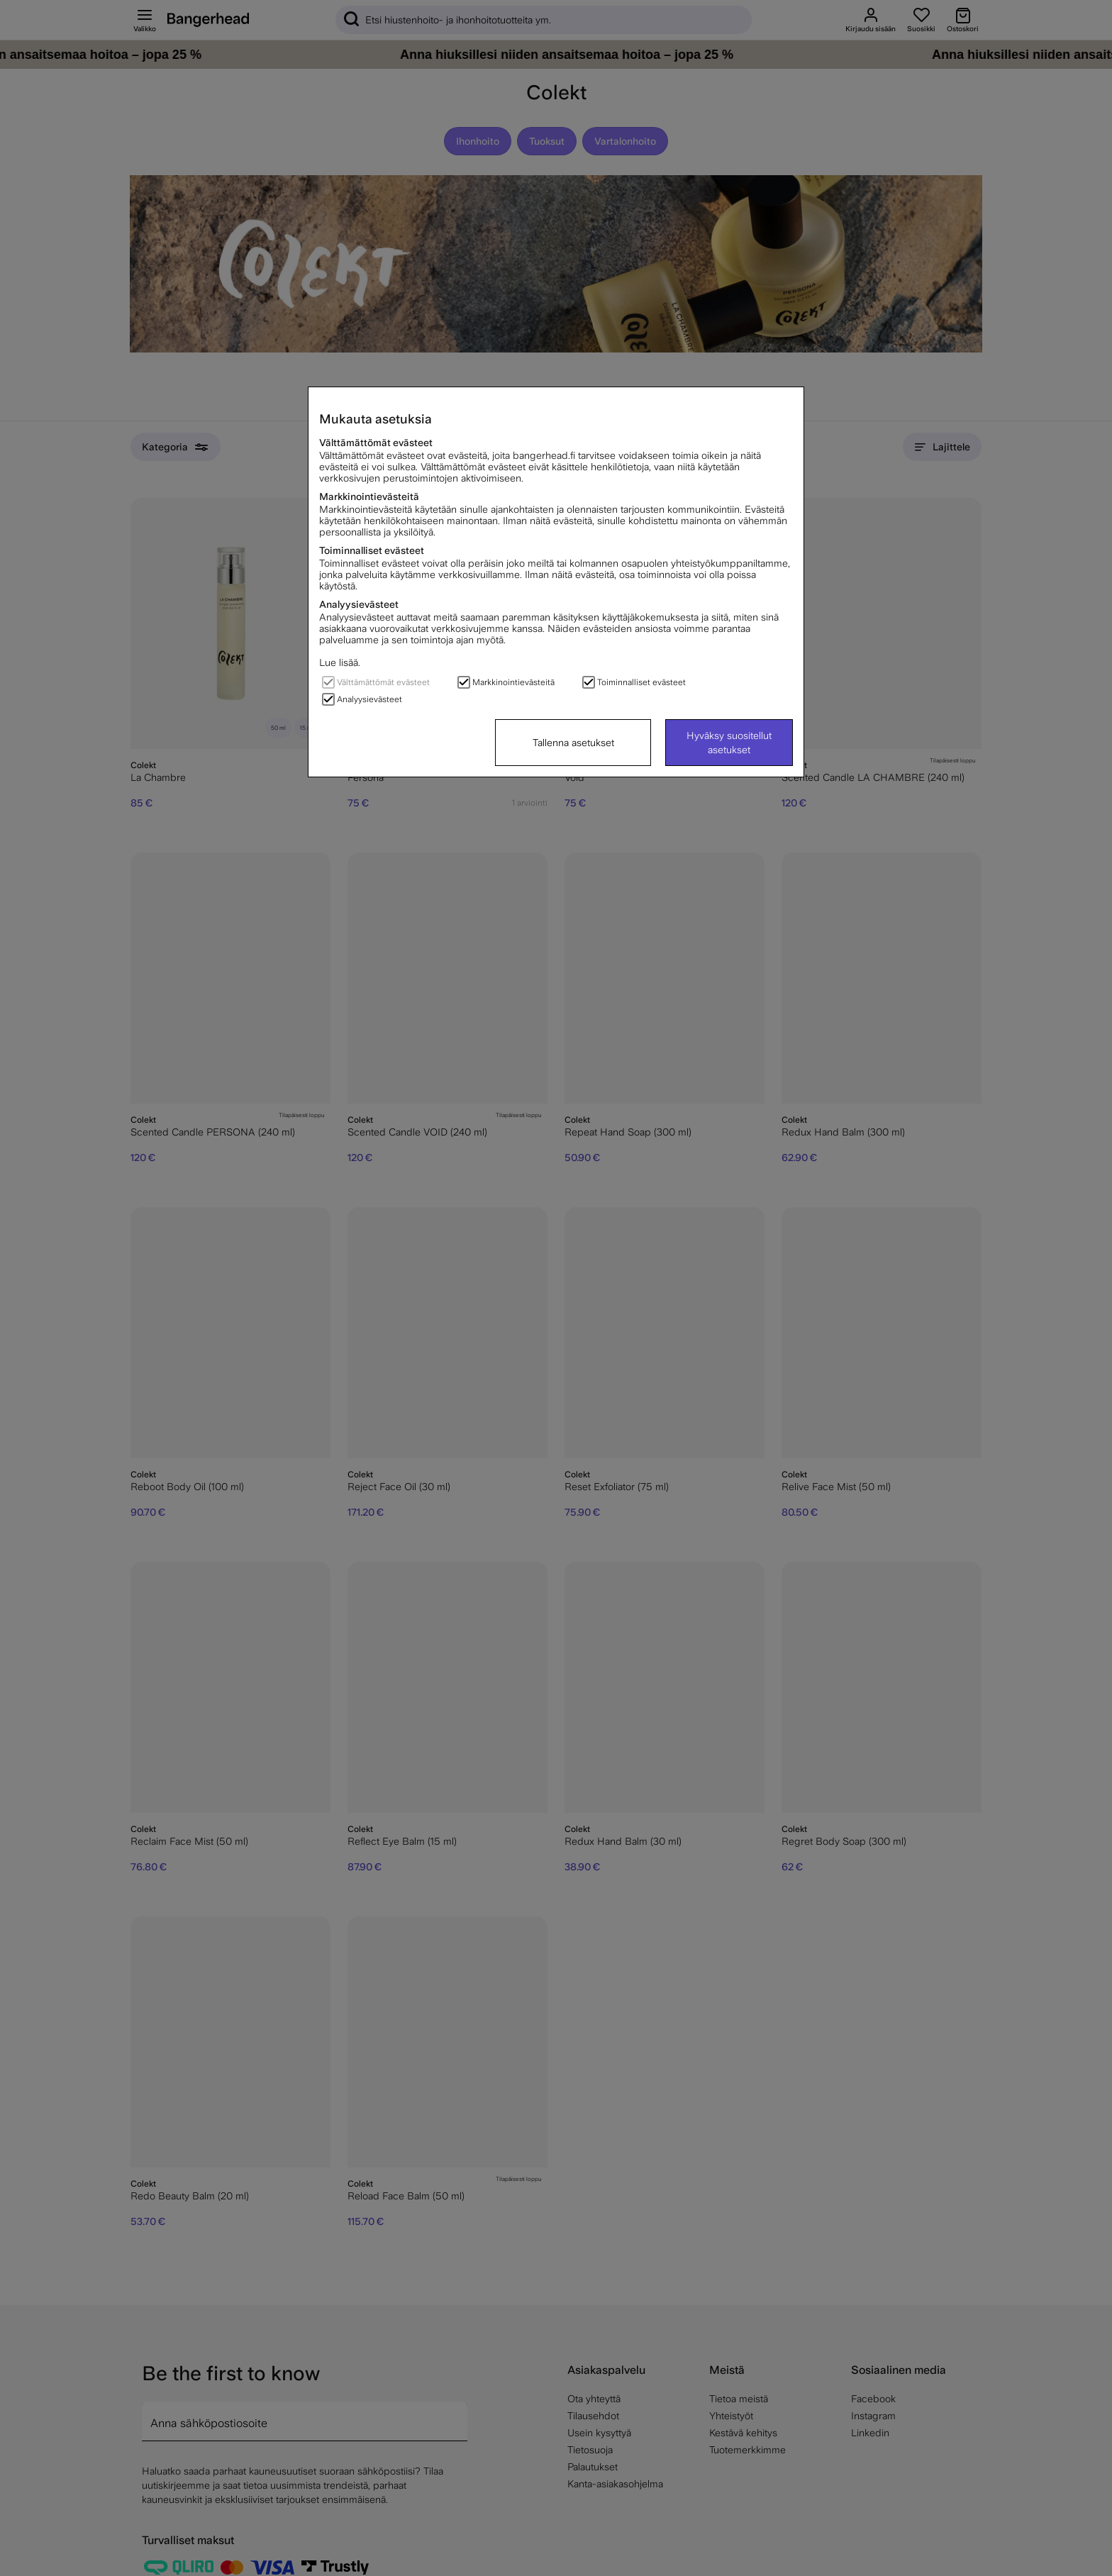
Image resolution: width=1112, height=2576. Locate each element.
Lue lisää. (339, 662)
